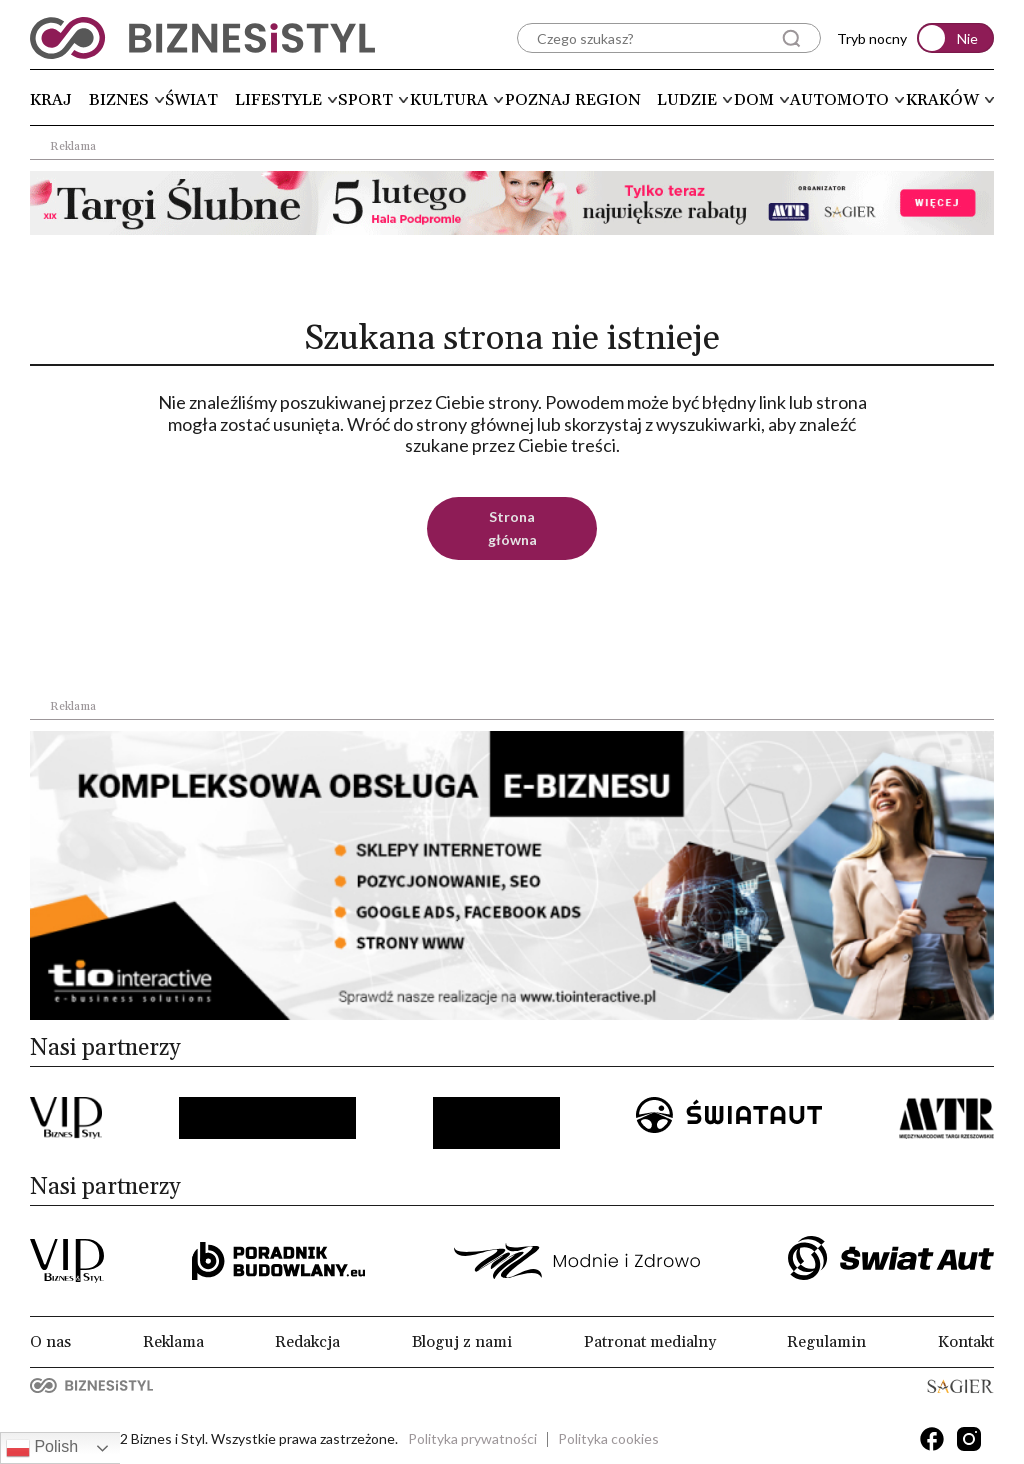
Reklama (173, 1342)
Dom (754, 100)
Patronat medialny (650, 1342)
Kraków (942, 100)
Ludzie (687, 100)
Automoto (839, 100)
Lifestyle (278, 100)
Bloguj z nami (462, 1342)
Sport (365, 100)
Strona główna (512, 528)
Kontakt (966, 1342)
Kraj (51, 100)
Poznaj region (573, 100)
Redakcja (307, 1342)
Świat (191, 100)
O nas (50, 1342)
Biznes (119, 100)
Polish (42, 1448)
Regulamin (826, 1342)
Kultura (449, 100)
